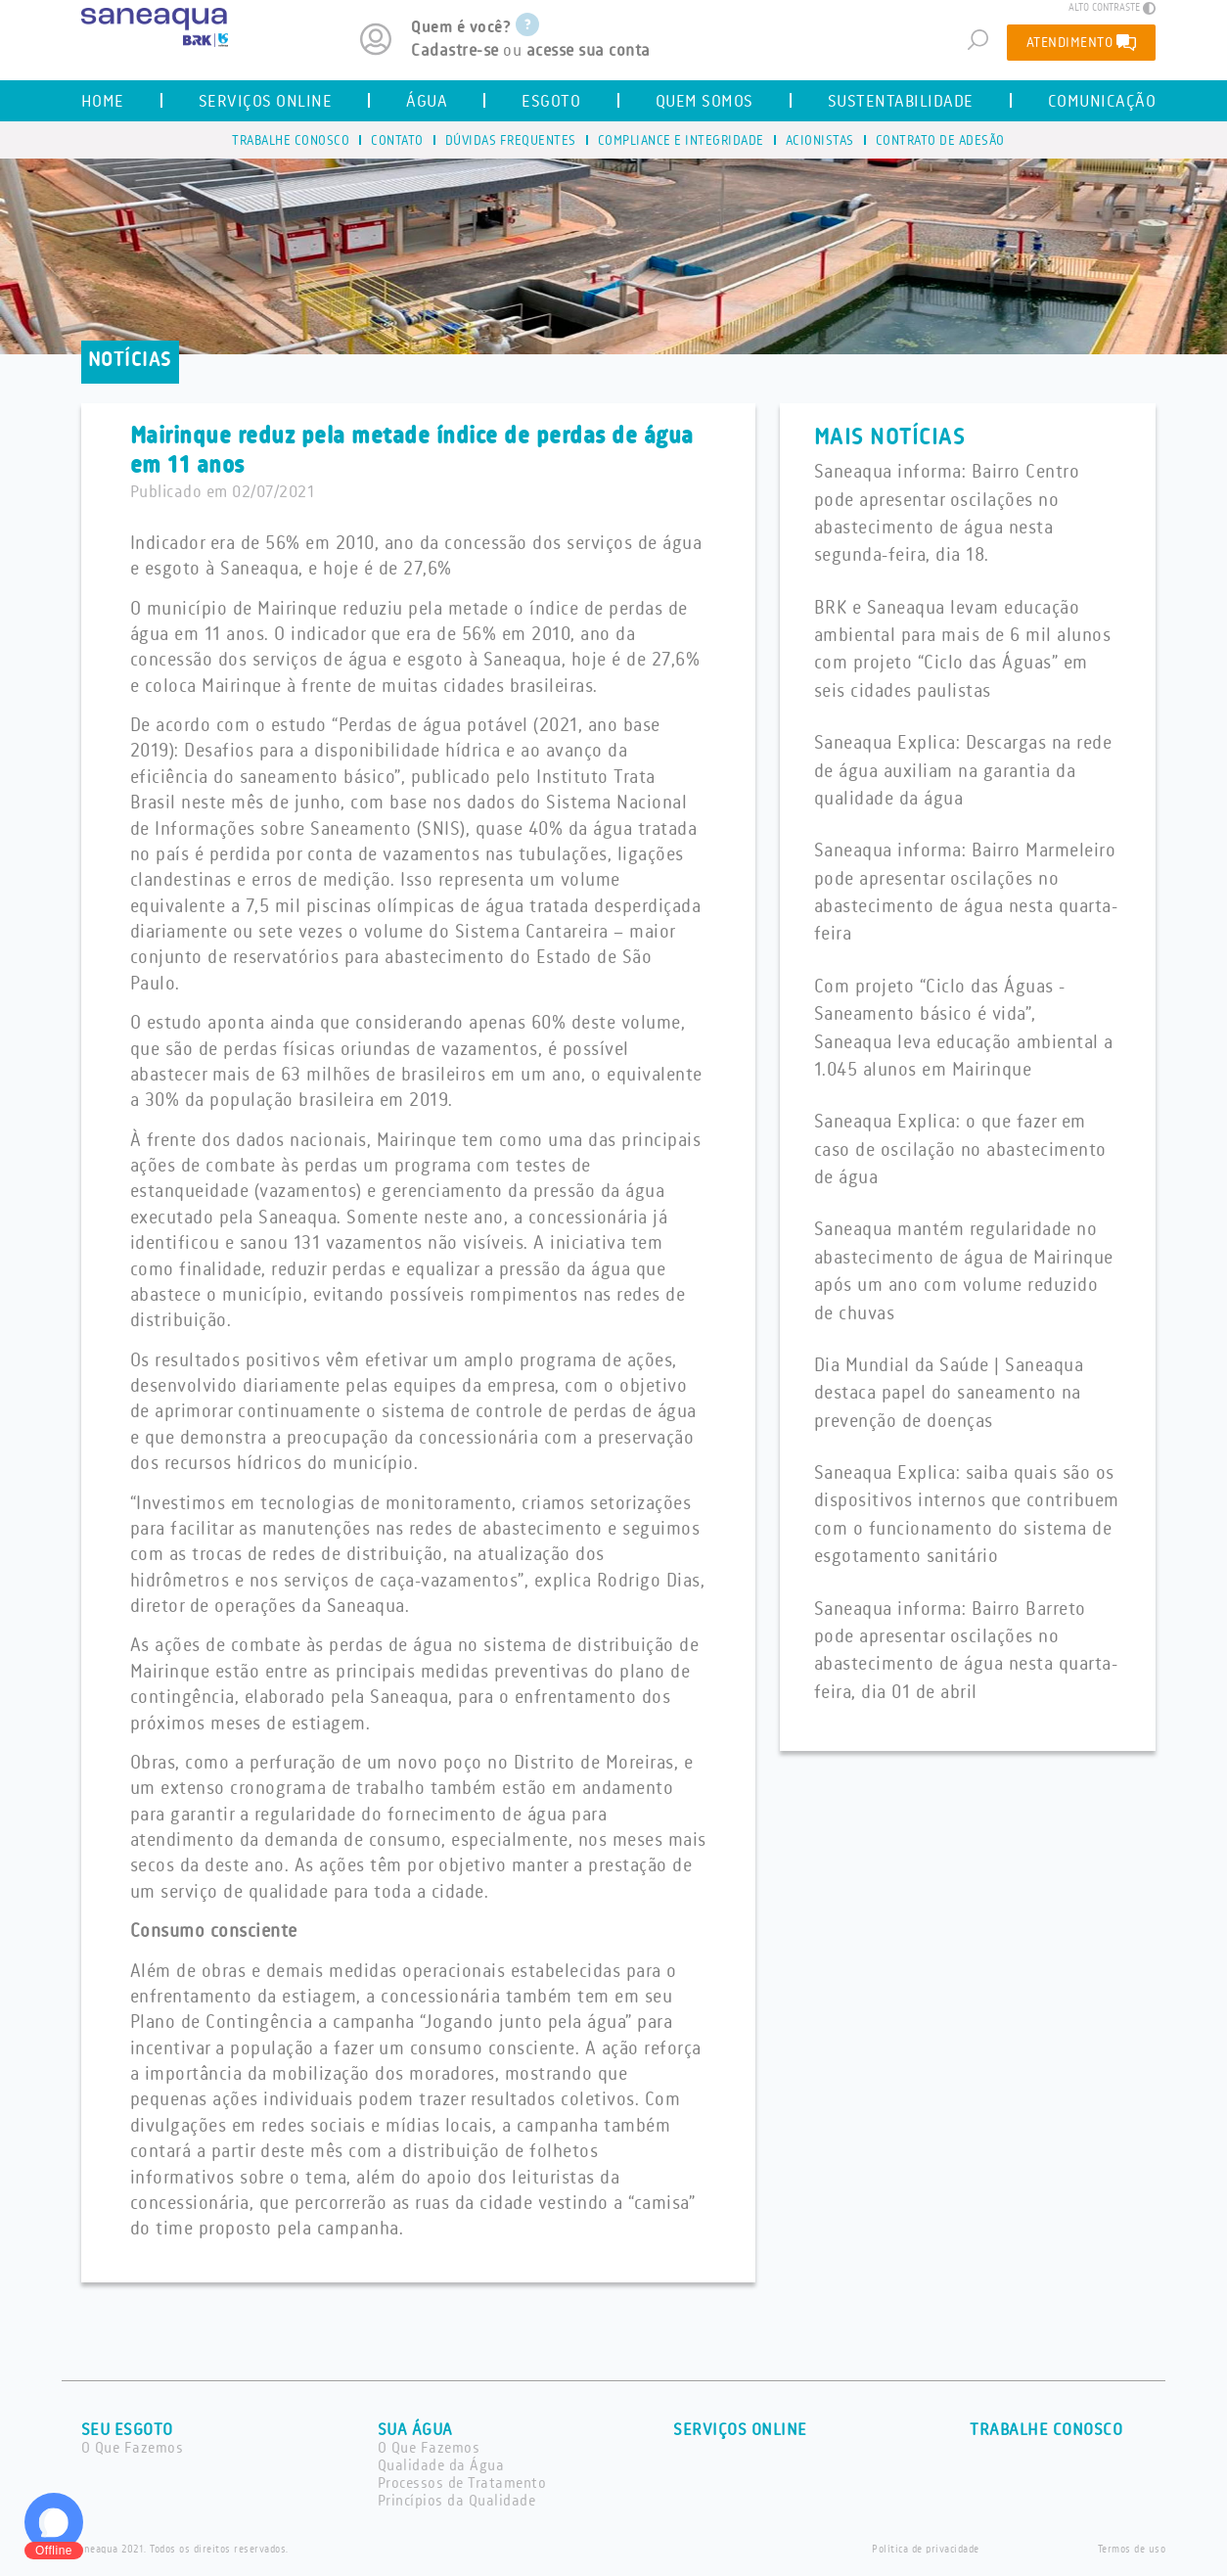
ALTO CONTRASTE (1112, 8)
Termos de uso (1132, 2549)
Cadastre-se (455, 51)
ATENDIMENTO (1081, 42)
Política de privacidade (925, 2549)
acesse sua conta (588, 51)
